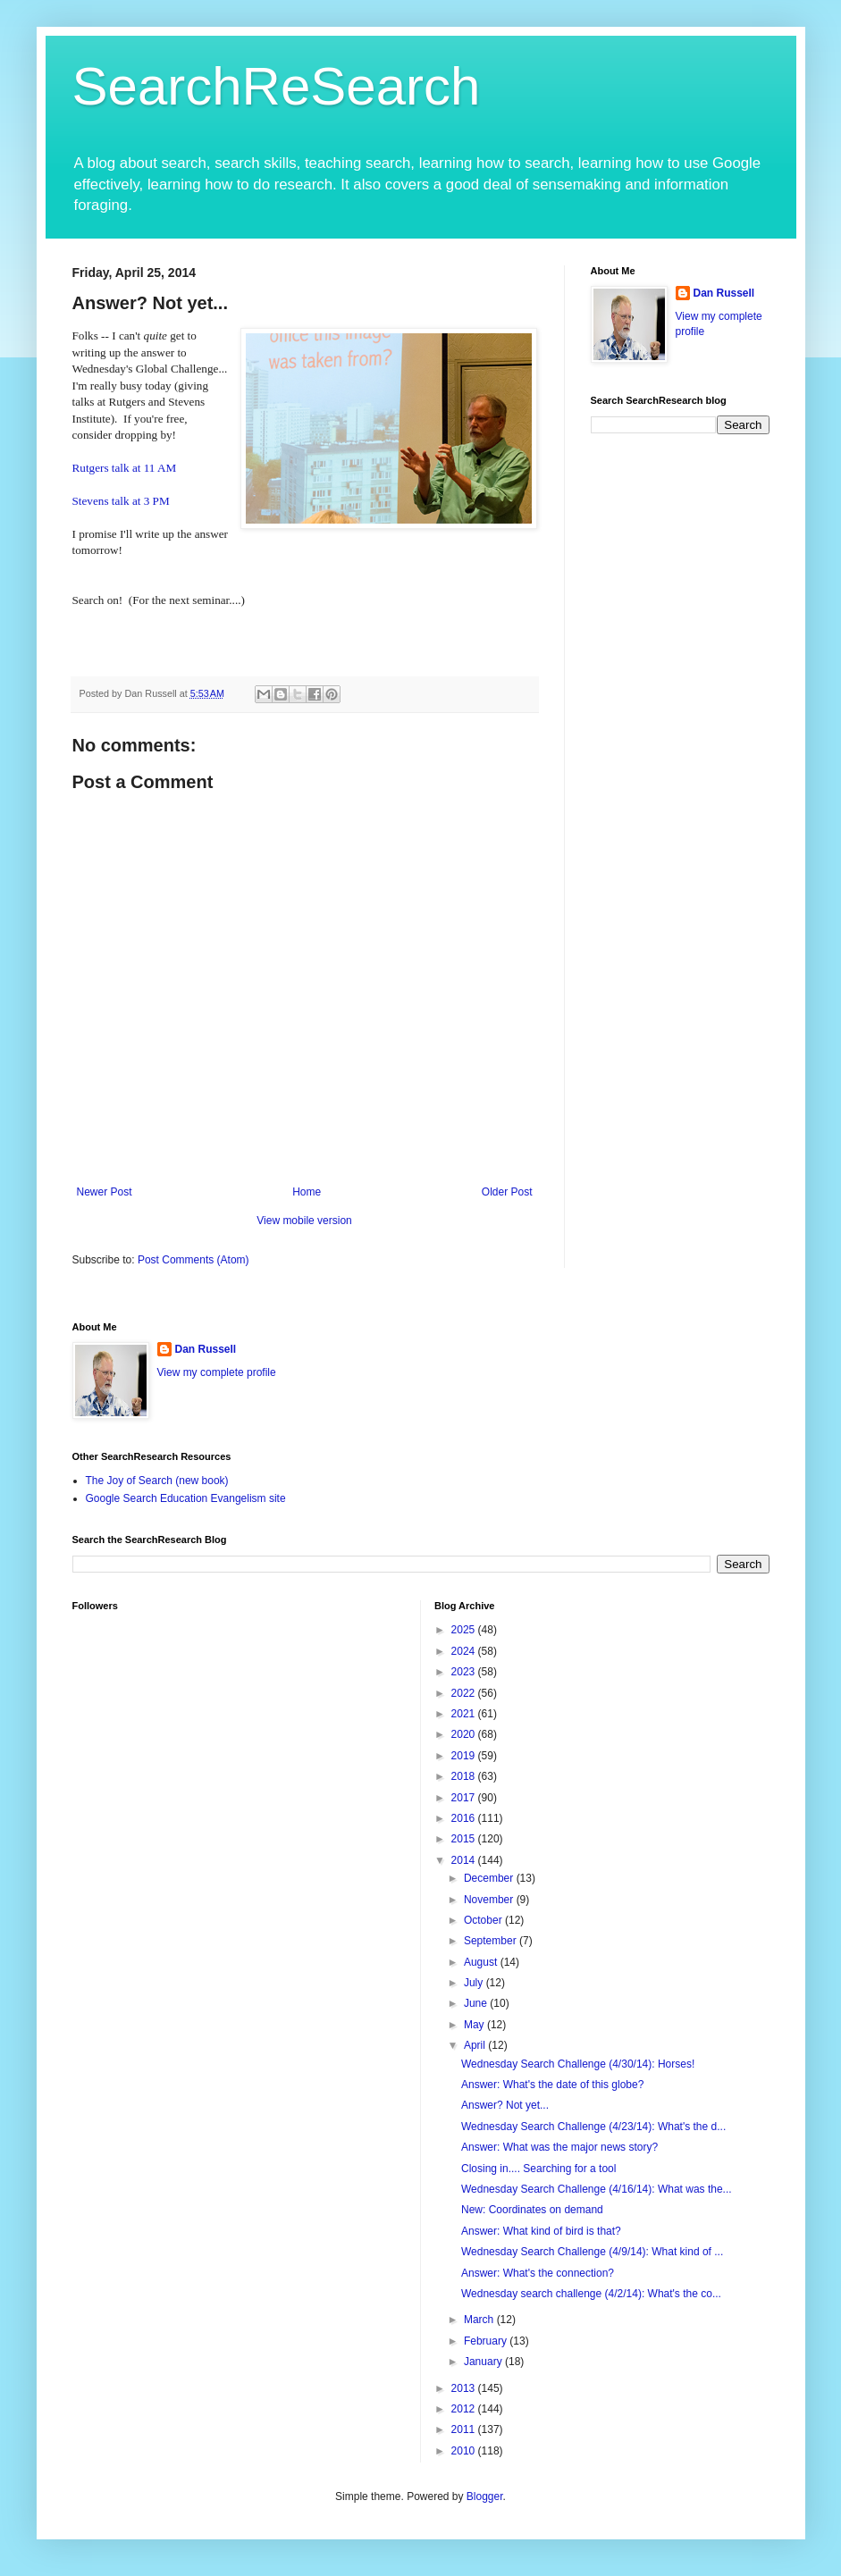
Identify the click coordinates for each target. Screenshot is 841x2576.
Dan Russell (724, 293)
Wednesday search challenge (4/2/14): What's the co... (591, 2293)
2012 (464, 2409)
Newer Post (104, 1192)
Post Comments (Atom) (193, 1260)
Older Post (507, 1192)
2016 (464, 1818)
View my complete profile (216, 1372)
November (490, 1899)
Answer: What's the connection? (537, 2273)
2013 (464, 2388)
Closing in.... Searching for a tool (538, 2168)
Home (306, 1192)
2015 (464, 1839)
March (480, 2319)
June (477, 2003)
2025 (464, 1630)
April (476, 2045)
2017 (464, 1797)
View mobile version (304, 1220)
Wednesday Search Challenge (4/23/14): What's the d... (593, 2126)
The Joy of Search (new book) (157, 1480)
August (482, 1962)
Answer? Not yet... (505, 2105)
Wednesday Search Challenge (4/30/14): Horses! (577, 2064)
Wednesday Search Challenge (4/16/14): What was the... (596, 2189)
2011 (464, 2429)
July (475, 1982)
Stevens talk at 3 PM (121, 501)
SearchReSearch (276, 86)
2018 (464, 1776)
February (486, 2341)
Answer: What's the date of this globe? (552, 2084)
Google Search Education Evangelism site (186, 1498)
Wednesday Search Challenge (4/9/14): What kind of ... (592, 2251)
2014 (464, 1860)
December (490, 1878)
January (484, 2361)
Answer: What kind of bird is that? (541, 2231)
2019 (464, 1755)
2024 (464, 1651)
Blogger (485, 2496)
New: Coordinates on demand (532, 2209)
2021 (464, 1714)
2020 (464, 1734)
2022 (464, 1693)
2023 (464, 1672)
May (475, 2024)
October (484, 1920)
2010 (464, 2451)
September (491, 1940)
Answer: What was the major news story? (559, 2147)
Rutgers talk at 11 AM (124, 467)
